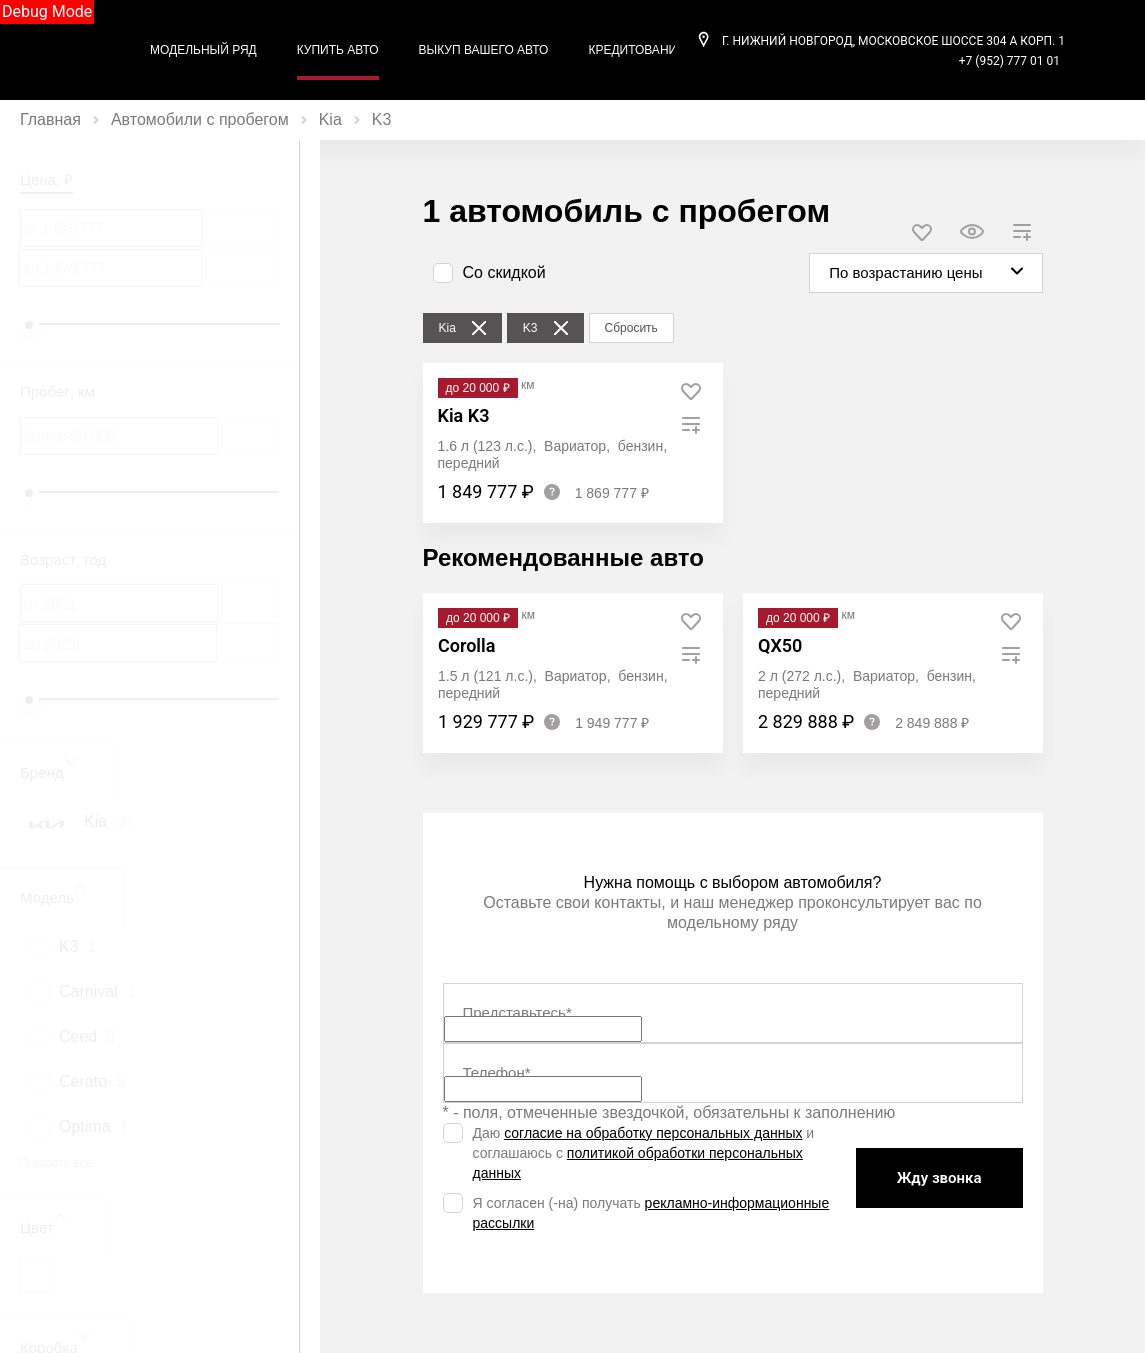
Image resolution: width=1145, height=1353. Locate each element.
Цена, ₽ (46, 179)
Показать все (55, 1163)
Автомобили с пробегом (200, 119)
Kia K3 (464, 415)
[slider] (29, 325)
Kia (330, 119)
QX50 (780, 645)
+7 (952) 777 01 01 (1009, 61)
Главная (50, 119)
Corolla (466, 645)
